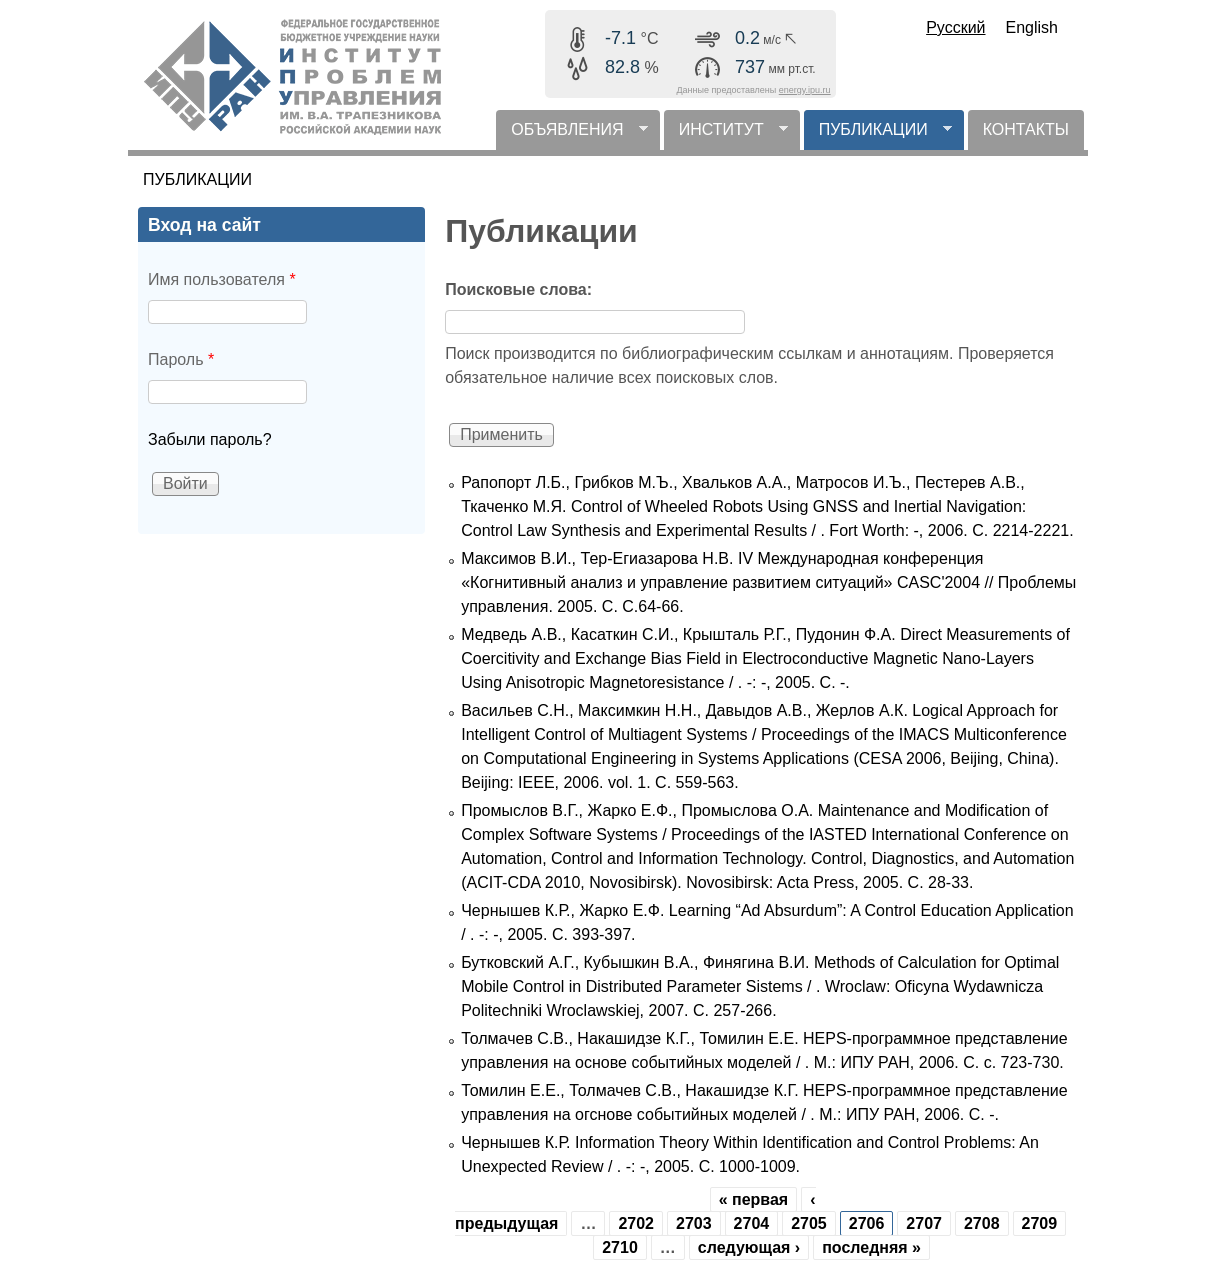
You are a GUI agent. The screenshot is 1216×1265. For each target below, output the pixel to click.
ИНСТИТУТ (726, 135)
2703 (694, 1223)
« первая (754, 1199)
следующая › (749, 1247)
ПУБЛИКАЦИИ (878, 135)
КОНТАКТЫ (1026, 129)
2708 (982, 1223)
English (1032, 27)
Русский (955, 27)
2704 (752, 1223)
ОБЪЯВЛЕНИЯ (571, 135)
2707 (924, 1223)
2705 (809, 1223)
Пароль (181, 359)
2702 (636, 1223)
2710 (620, 1247)
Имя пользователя (222, 279)
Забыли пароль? (210, 439)
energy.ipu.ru (805, 90)
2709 (1040, 1223)
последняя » (871, 1247)
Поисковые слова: (518, 289)
